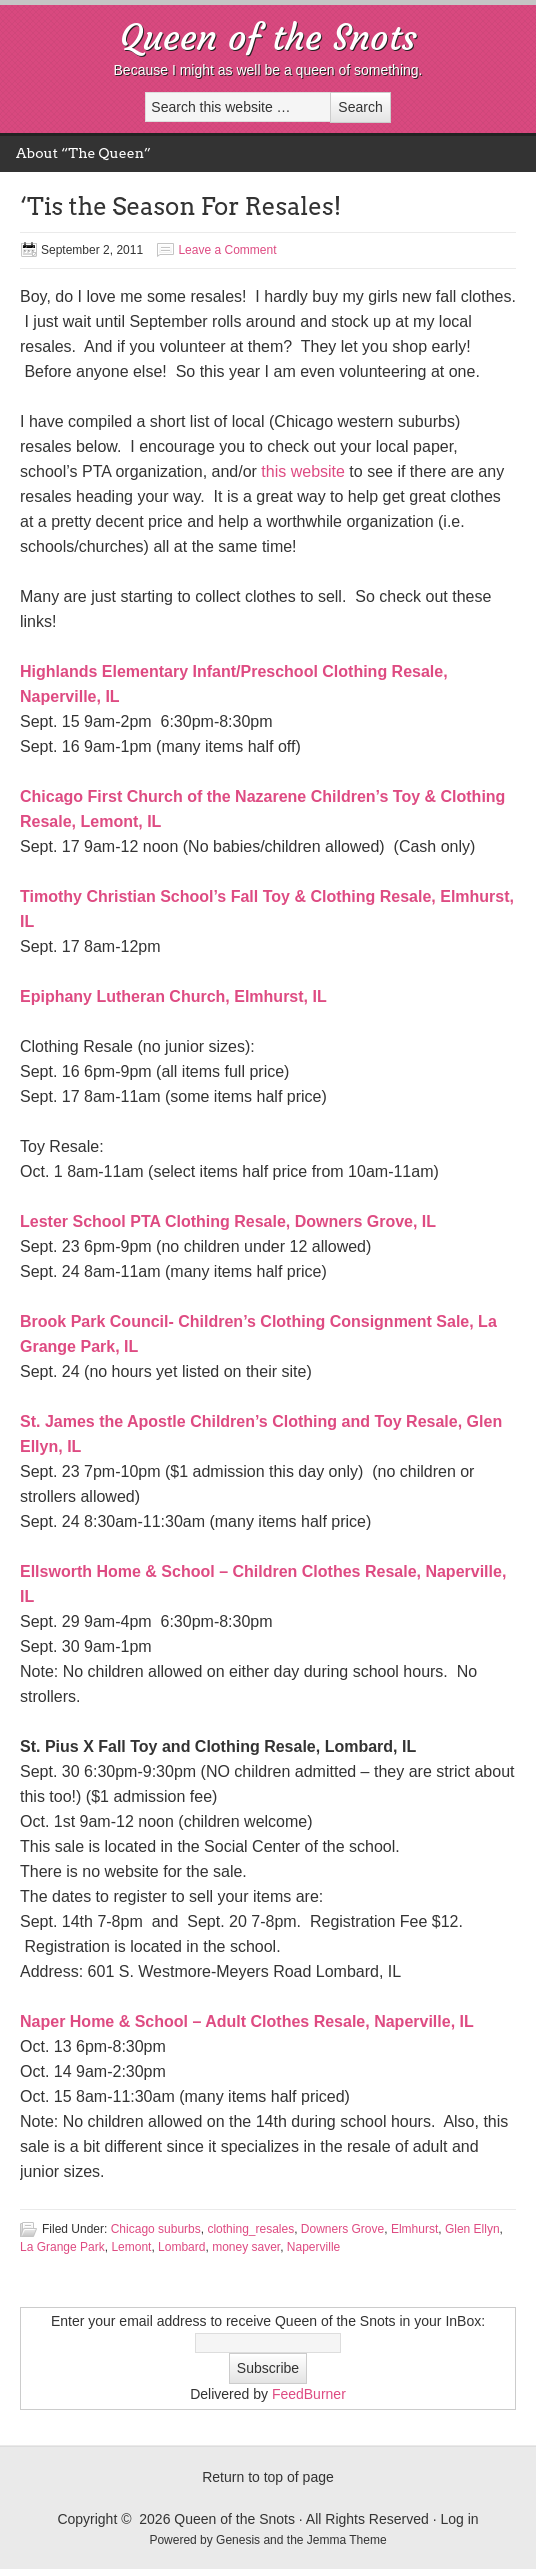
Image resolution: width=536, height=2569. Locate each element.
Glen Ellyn (472, 2229)
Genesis (239, 2540)
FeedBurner (309, 2394)
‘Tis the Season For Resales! (181, 206)
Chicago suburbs (156, 2229)
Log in (459, 2519)
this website (303, 471)
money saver (246, 2247)
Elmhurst (414, 2229)
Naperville (313, 2247)
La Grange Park (62, 2247)
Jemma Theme (347, 2540)
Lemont (131, 2247)
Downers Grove (342, 2229)
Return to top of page (268, 2477)
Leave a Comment (227, 250)
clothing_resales (250, 2229)
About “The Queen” (83, 153)
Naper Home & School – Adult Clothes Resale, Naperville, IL (247, 2021)
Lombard (181, 2247)
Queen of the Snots (267, 37)
